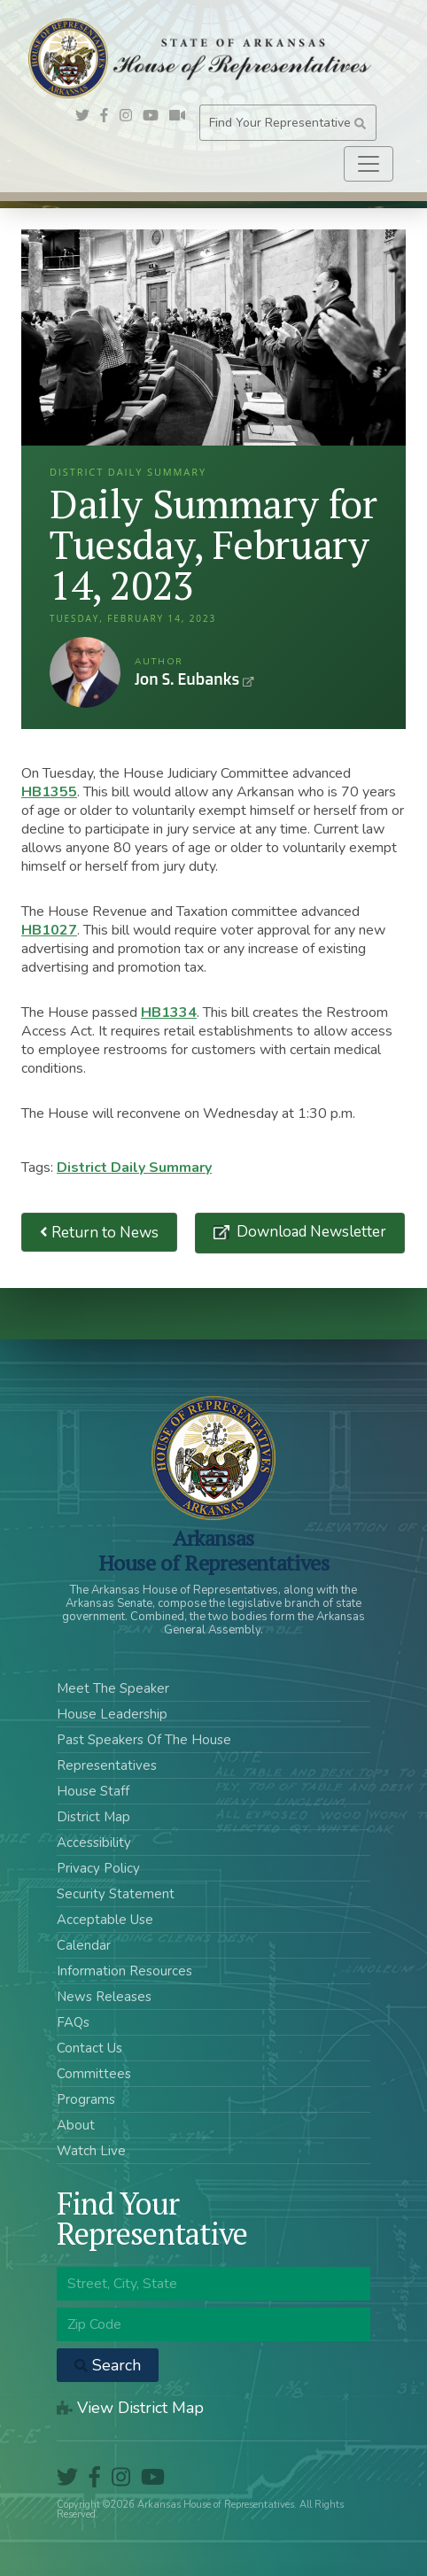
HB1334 (169, 1012)
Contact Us (89, 2048)
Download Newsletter (309, 1232)
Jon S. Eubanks (85, 672)
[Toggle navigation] (368, 164)
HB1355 (49, 792)
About (76, 2125)
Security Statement (116, 1894)
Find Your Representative (287, 122)
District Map (93, 1817)
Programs (86, 2099)
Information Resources (124, 1971)
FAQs (73, 2022)
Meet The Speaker (113, 1688)
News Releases (104, 1997)
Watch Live (91, 2151)
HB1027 (49, 930)
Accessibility (94, 1842)
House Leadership (112, 1714)
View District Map (130, 2407)
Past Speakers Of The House (144, 1740)
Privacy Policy (98, 1868)
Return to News (99, 1232)
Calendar (84, 1945)
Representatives (107, 1765)
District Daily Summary (134, 1167)
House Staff (93, 1791)
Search (107, 2365)
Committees (94, 2074)
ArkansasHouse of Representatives (214, 1550)
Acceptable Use (105, 1919)
